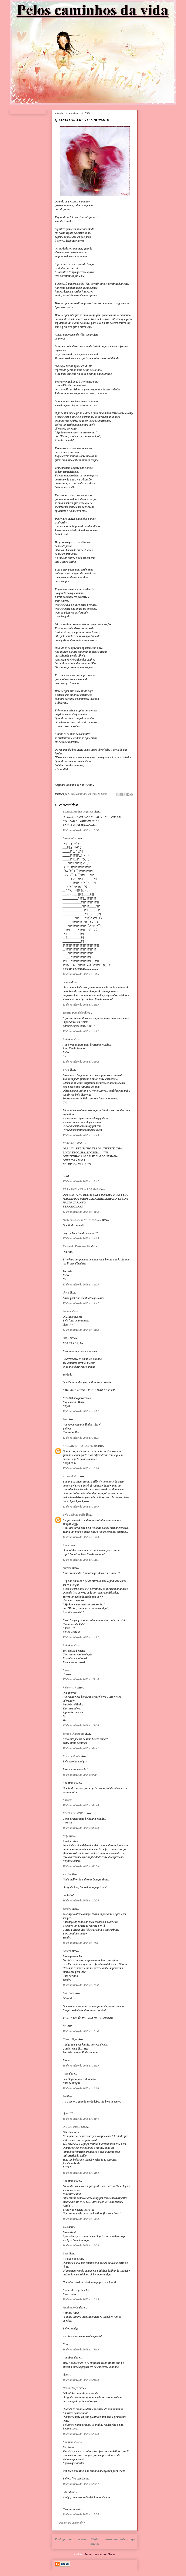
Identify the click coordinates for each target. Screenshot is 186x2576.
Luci (65, 2253)
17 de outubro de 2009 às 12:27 (81, 1031)
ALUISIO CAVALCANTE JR (80, 1445)
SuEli (66, 1337)
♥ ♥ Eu (67, 1874)
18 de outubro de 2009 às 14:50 (81, 2172)
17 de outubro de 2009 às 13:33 (81, 1211)
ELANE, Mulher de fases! (78, 811)
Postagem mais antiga (119, 2539)
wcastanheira (70, 1476)
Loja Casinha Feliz (74, 1514)
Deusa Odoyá (70, 2387)
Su (64, 2096)
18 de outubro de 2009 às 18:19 (81, 2299)
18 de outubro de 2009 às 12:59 (81, 2065)
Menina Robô (70, 2307)
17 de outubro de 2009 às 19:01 (81, 1559)
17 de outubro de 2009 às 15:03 (81, 1329)
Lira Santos (69, 838)
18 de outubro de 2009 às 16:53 (81, 2245)
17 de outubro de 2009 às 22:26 (81, 1725)
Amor (66, 1545)
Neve (65, 2073)
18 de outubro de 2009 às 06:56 (81, 1866)
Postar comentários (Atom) (100, 2554)
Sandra (67, 1908)
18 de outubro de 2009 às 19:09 (81, 2349)
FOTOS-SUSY (71, 1143)
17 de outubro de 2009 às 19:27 (81, 1637)
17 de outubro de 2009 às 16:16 (81, 1468)
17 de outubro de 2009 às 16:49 (81, 1506)
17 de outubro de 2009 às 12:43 (81, 1135)
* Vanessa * (69, 1687)
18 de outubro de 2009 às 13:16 (81, 2088)
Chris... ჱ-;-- (70, 2039)
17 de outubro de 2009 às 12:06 (81, 973)
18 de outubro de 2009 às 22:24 (81, 2433)
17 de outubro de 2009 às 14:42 (81, 1303)
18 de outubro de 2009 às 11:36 (81, 2031)
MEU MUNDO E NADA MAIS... (82, 1219)
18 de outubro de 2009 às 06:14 (81, 1827)
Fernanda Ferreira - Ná (77, 1246)
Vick (65, 2226)
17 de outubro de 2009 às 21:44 (81, 1679)
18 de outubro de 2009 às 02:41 (81, 1748)
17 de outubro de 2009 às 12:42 (81, 1061)
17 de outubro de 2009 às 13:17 (81, 1181)
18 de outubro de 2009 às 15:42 (81, 2218)
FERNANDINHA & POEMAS (80, 1189)
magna (67, 982)
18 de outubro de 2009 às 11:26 (81, 1942)
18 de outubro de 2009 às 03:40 (81, 1805)
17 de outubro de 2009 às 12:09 (81, 1004)
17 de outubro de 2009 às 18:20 (81, 1536)
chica (66, 1292)
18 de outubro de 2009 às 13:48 (81, 2118)
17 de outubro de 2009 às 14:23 (81, 1284)
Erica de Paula (71, 1756)
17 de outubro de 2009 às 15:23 (81, 1437)
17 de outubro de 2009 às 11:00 (81, 830)
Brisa (66, 1069)
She (65, 1419)
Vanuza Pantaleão (73, 1012)
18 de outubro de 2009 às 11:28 (81, 1984)
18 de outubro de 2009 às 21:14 (81, 2379)
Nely (65, 1835)
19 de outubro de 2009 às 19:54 (81, 2514)
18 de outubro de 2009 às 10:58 (81, 1900)
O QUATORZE (71, 2126)
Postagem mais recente (71, 2539)
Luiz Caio (68, 1993)
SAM (66, 2492)
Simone (67, 1311)
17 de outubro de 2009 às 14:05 (81, 1238)
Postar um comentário (72, 2522)
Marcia (67, 1567)
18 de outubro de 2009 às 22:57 (81, 2483)
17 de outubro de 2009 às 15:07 (81, 1411)
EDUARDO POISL (74, 1813)
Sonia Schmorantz (73, 1733)
